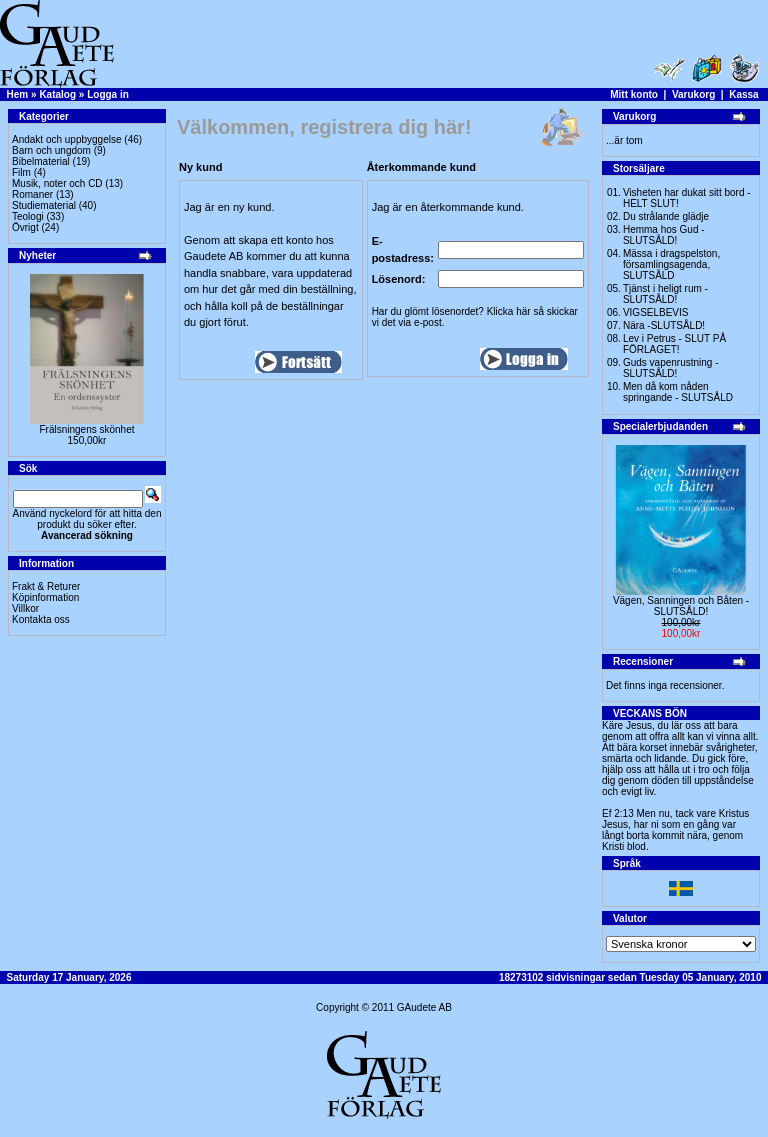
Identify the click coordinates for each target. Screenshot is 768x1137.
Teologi (28, 216)
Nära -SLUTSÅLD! (664, 325)
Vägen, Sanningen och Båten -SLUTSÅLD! (681, 606)
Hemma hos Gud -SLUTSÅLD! (664, 235)
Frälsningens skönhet (86, 429)
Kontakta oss (41, 619)
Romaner (32, 194)
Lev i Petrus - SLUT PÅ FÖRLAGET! (674, 344)
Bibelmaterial (41, 161)
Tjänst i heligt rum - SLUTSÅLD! (665, 294)
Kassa (743, 94)
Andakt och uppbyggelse (67, 139)
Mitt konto (634, 94)
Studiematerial (44, 205)
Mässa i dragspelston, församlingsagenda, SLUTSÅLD (671, 264)
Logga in (108, 94)
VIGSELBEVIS (656, 312)
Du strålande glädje (666, 216)
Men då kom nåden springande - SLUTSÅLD (678, 392)
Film (21, 172)
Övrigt (25, 227)
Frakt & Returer (46, 586)
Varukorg (693, 94)
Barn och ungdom (51, 150)
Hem (18, 94)
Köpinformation (45, 597)
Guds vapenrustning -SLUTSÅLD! (671, 368)
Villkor (25, 608)
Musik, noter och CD (57, 183)
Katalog (57, 94)
